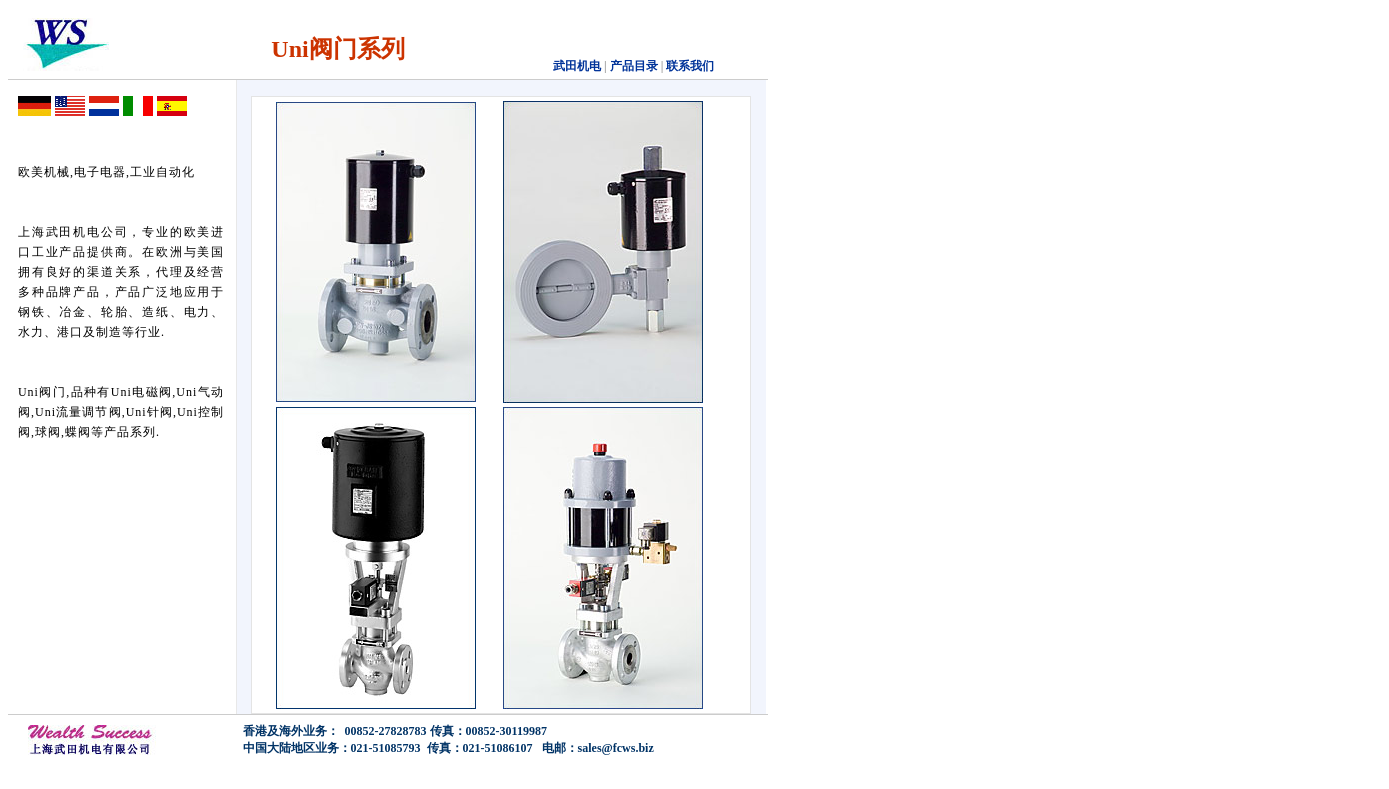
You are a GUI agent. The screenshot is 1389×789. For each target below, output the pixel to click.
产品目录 (632, 66)
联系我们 (690, 66)
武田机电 (577, 66)
